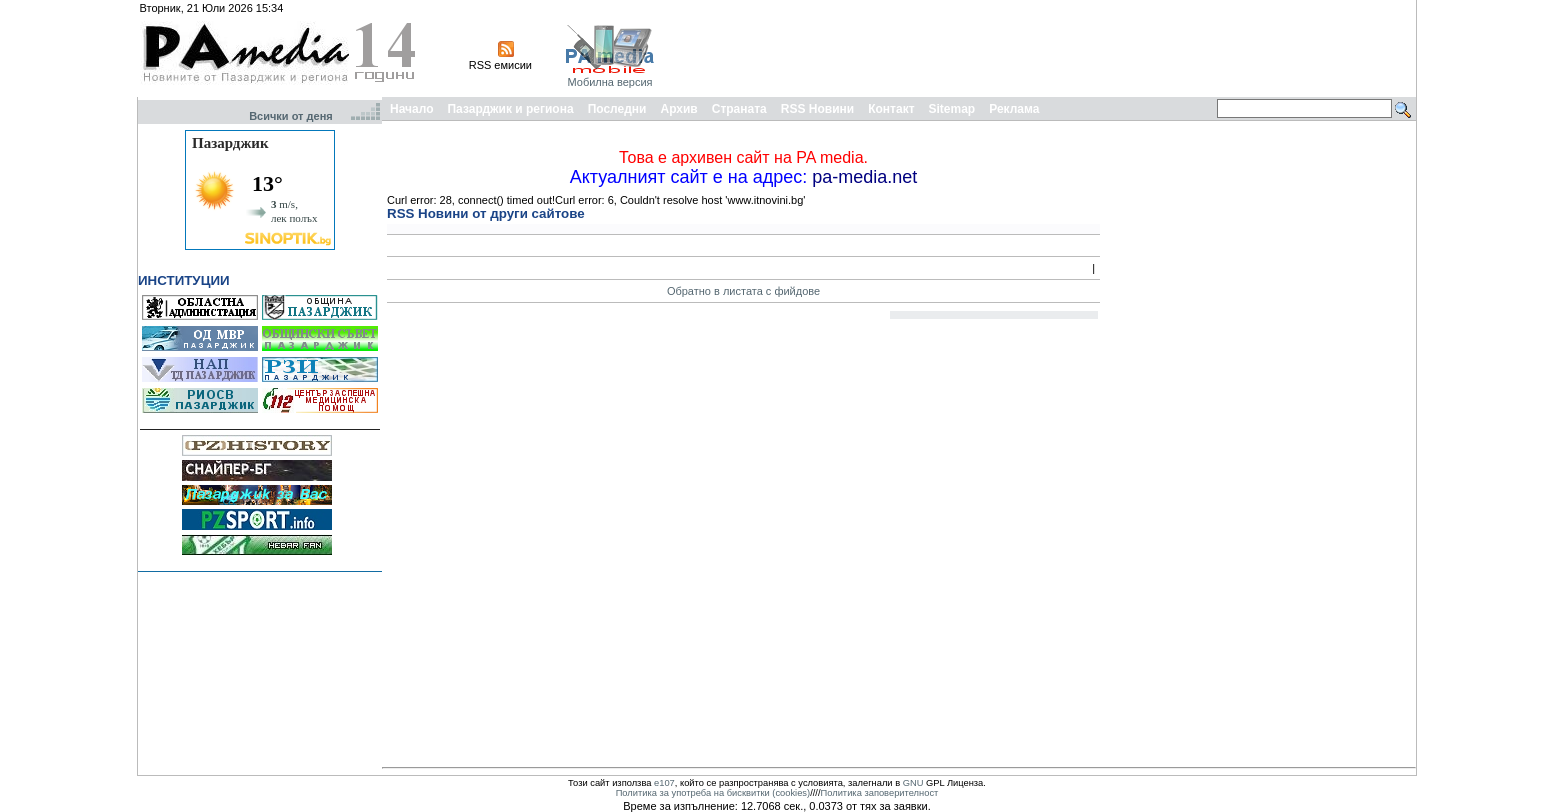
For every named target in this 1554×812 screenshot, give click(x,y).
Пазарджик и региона (510, 109)
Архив (678, 109)
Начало (411, 109)
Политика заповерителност (880, 793)
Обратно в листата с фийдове (743, 291)
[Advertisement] (1049, 48)
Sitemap (952, 109)
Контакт (891, 109)
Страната (739, 109)
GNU (913, 783)
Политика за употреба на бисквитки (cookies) (713, 793)
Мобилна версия (609, 82)
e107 (664, 783)
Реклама (1014, 109)
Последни (617, 109)
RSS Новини (817, 109)
